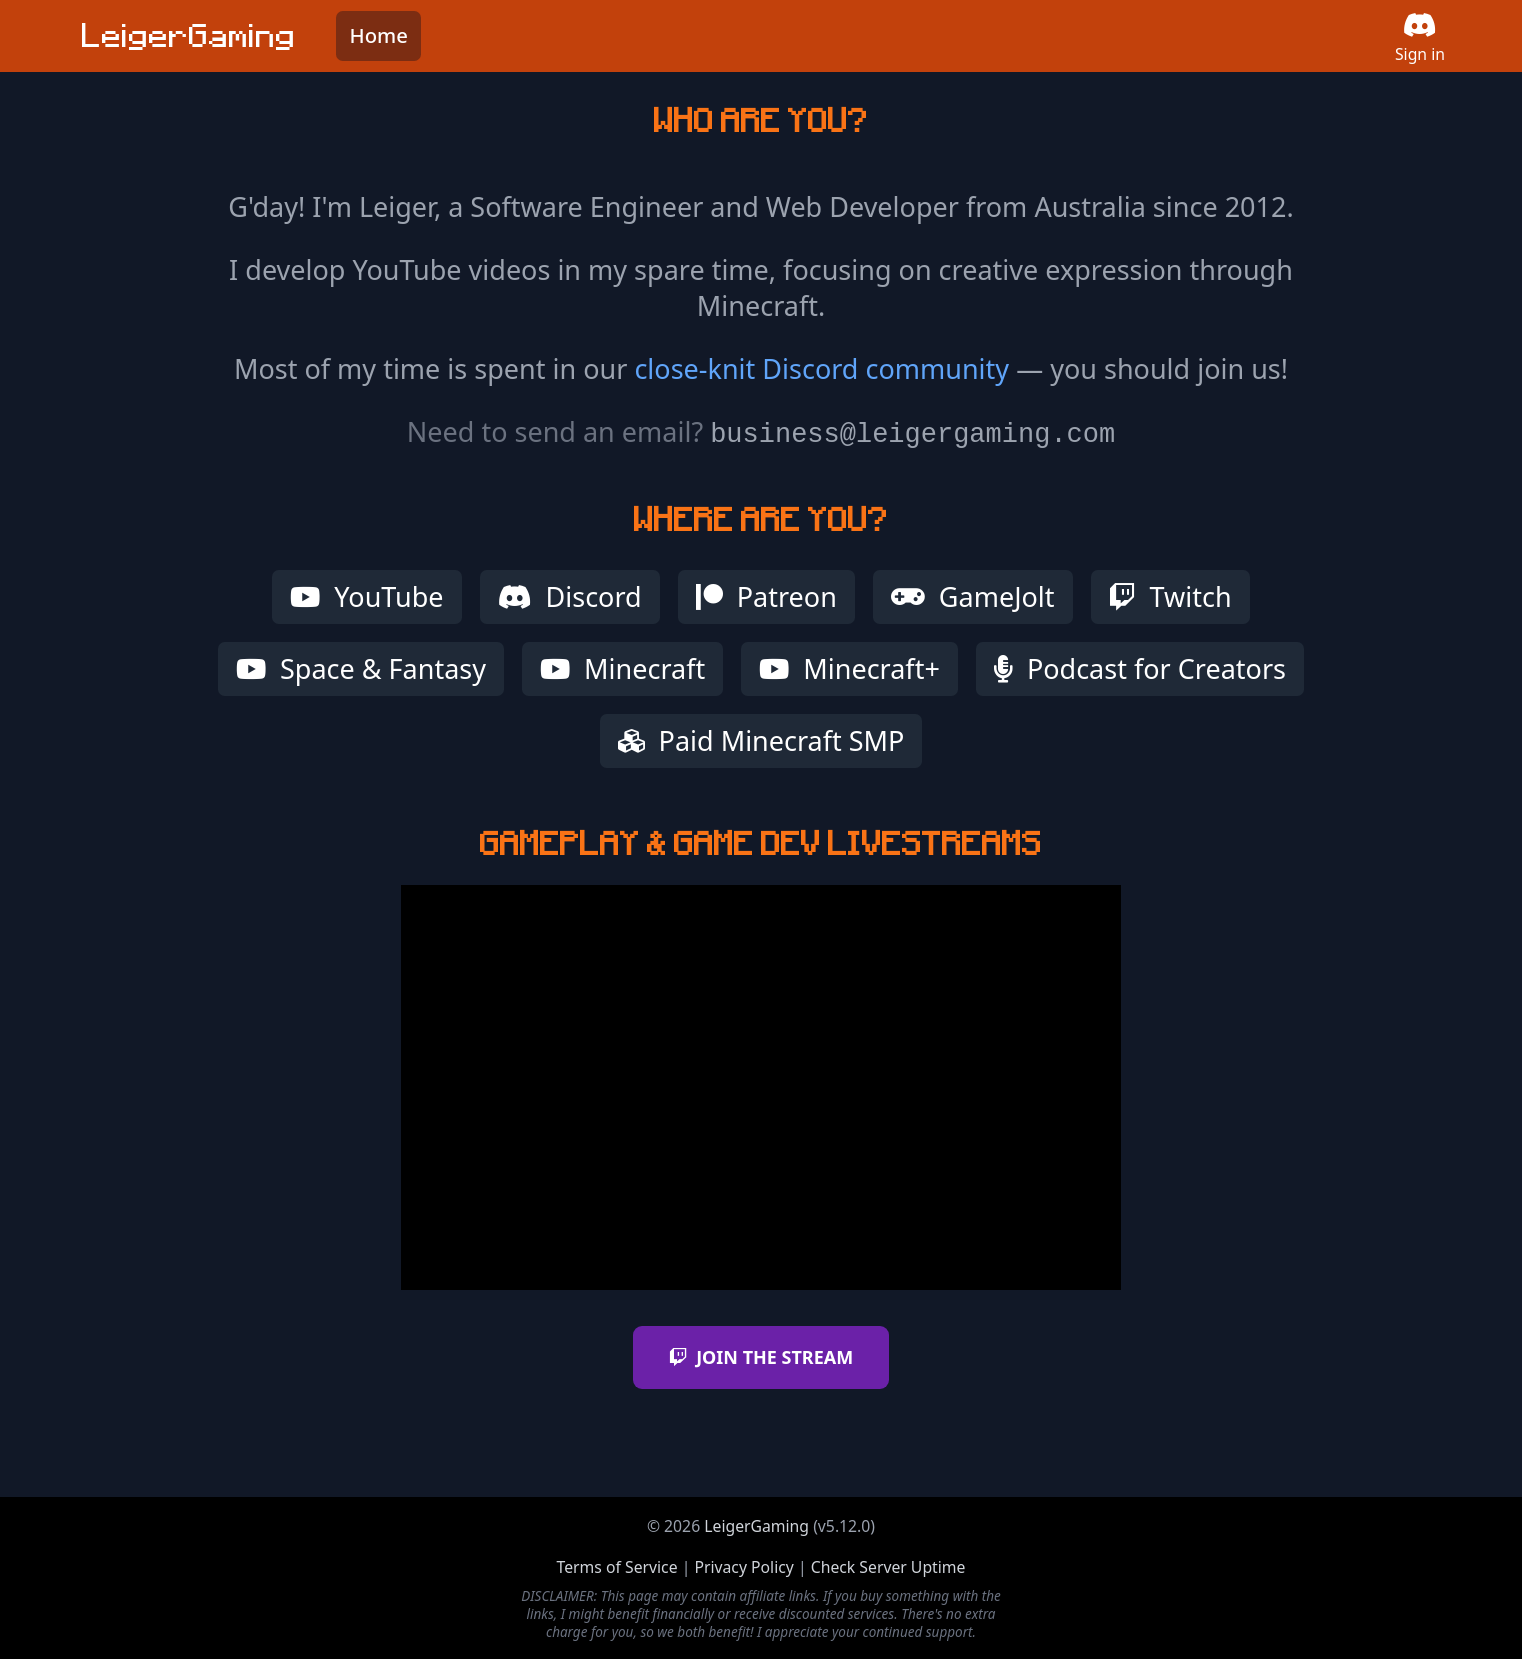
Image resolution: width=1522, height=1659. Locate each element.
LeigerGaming (756, 1526)
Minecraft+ (849, 668)
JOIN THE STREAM (761, 1357)
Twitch (1170, 596)
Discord (570, 596)
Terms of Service (617, 1567)
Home (379, 35)
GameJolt (973, 596)
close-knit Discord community (821, 368)
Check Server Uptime (888, 1567)
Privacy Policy (743, 1567)
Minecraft (622, 668)
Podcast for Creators (1140, 668)
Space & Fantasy (361, 668)
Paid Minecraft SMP (761, 740)
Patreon (766, 596)
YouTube (366, 596)
